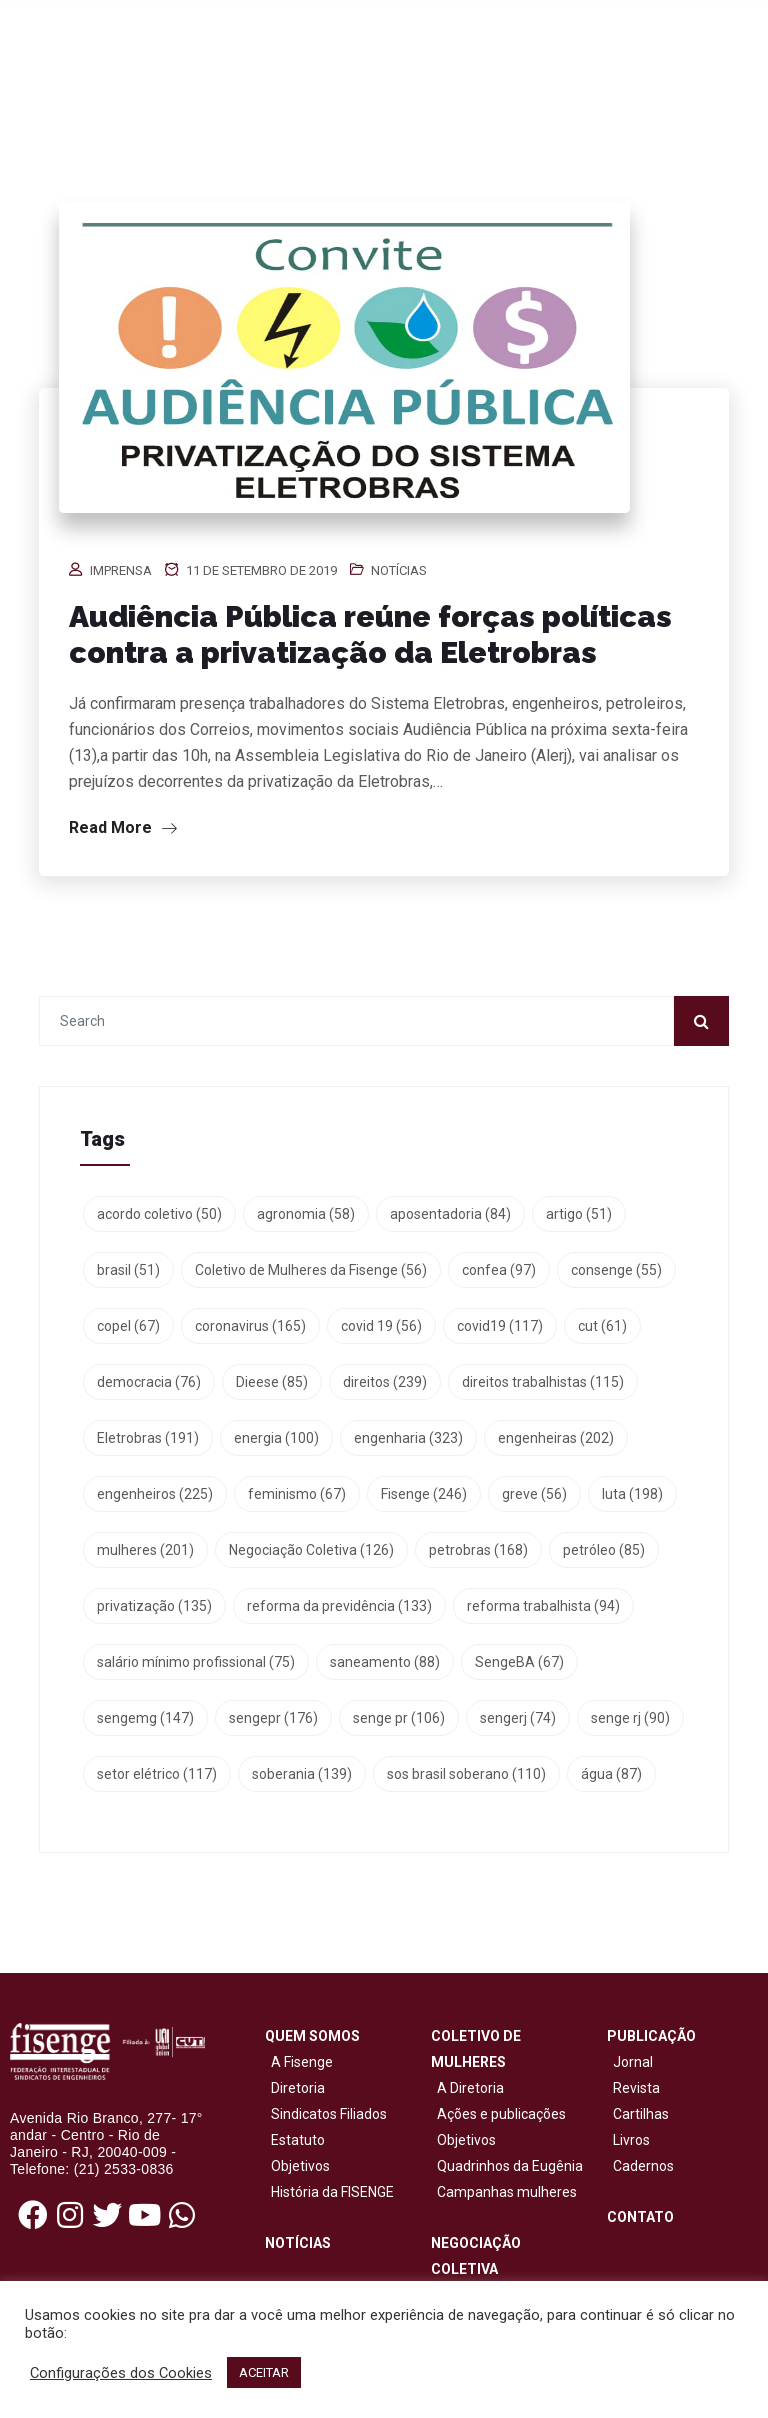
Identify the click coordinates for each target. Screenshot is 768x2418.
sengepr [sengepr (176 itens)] (273, 1718)
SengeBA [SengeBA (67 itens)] (519, 1662)
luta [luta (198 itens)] (632, 1494)
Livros (631, 2140)
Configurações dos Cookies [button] (121, 2373)
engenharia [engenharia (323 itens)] (408, 1438)
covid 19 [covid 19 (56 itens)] (381, 1326)
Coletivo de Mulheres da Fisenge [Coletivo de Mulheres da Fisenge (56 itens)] (311, 1270)
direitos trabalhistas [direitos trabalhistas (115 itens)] (543, 1382)
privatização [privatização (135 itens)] (154, 1606)
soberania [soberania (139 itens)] (302, 1774)
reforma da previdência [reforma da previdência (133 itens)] (339, 1606)
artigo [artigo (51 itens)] (579, 1214)
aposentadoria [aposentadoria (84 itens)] (450, 1214)
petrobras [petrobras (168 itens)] (478, 1550)
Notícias (399, 570)
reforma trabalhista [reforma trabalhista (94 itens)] (543, 1606)
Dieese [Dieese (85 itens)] (272, 1382)
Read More (123, 827)
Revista (636, 2088)
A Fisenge (299, 2062)
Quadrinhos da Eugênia (507, 2166)
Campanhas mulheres (504, 2192)
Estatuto (295, 2140)
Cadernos (643, 2166)
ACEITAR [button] (264, 2372)
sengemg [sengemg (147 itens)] (145, 1718)
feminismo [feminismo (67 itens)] (297, 1494)
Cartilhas (641, 2114)
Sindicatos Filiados (326, 2114)
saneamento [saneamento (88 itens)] (385, 1662)
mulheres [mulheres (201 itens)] (145, 1550)
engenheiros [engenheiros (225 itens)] (155, 1494)
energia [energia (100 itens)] (276, 1438)
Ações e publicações (498, 2114)
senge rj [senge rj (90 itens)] (630, 1718)
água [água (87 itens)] (611, 1774)
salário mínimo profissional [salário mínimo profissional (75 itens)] (196, 1662)
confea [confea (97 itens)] (499, 1270)
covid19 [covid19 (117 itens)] (500, 1326)
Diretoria (295, 2088)
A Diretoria (467, 2088)
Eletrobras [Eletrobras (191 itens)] (148, 1438)
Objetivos (297, 2166)
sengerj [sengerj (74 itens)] (518, 1718)
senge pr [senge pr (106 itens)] (399, 1718)
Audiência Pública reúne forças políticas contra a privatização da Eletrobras (370, 634)
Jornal (633, 2062)
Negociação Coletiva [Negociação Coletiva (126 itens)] (311, 1550)
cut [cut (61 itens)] (602, 1326)
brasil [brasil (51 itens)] (128, 1270)
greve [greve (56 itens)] (534, 1494)
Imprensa (121, 570)
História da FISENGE (329, 2192)
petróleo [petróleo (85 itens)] (604, 1550)
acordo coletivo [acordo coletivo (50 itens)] (159, 1214)
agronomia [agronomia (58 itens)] (306, 1214)
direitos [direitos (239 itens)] (385, 1382)
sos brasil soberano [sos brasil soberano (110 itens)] (466, 1774)
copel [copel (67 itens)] (128, 1326)
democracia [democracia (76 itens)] (149, 1382)
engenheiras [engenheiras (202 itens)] (556, 1438)
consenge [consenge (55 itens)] (616, 1270)
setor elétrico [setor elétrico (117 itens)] (157, 1774)
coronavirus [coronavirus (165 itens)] (250, 1326)
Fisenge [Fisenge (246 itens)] (424, 1494)
